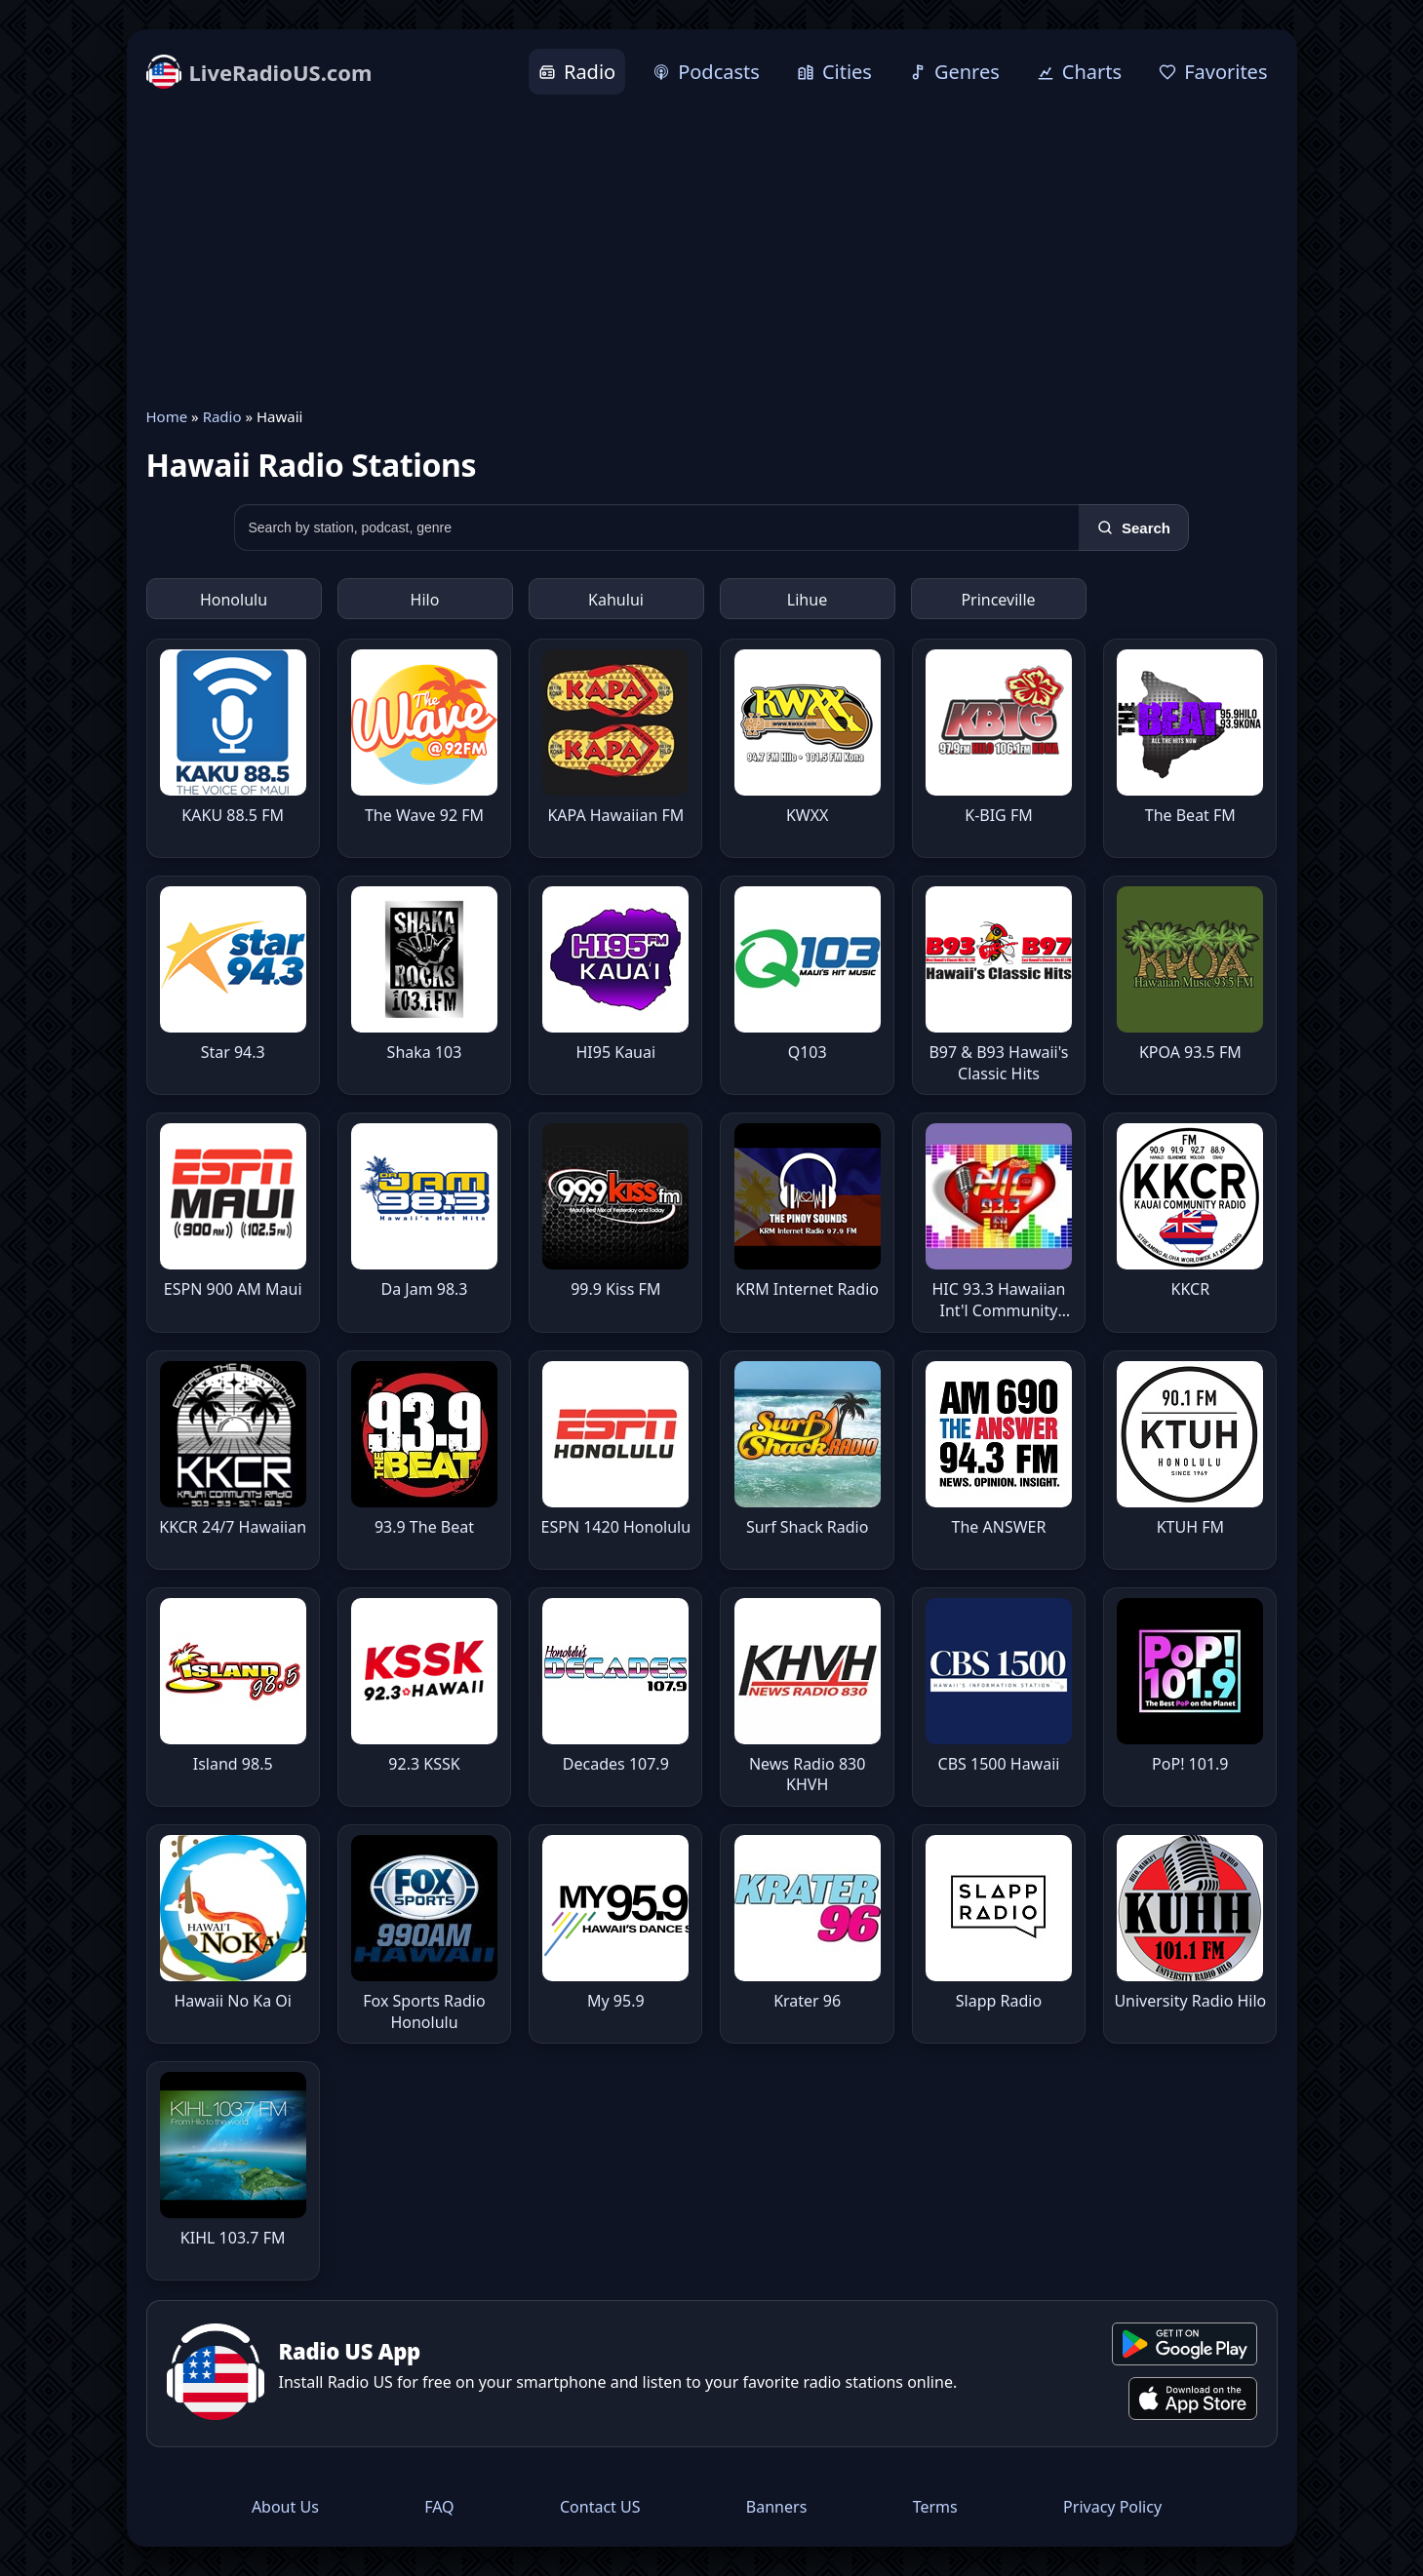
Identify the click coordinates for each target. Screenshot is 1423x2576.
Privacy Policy (1112, 2506)
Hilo (425, 599)
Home (167, 416)
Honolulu (233, 599)
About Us (285, 2506)
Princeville (998, 599)
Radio (222, 416)
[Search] (1134, 527)
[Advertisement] (712, 250)
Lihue (807, 599)
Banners (776, 2506)
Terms (935, 2506)
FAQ (439, 2506)
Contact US (600, 2506)
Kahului (616, 599)
